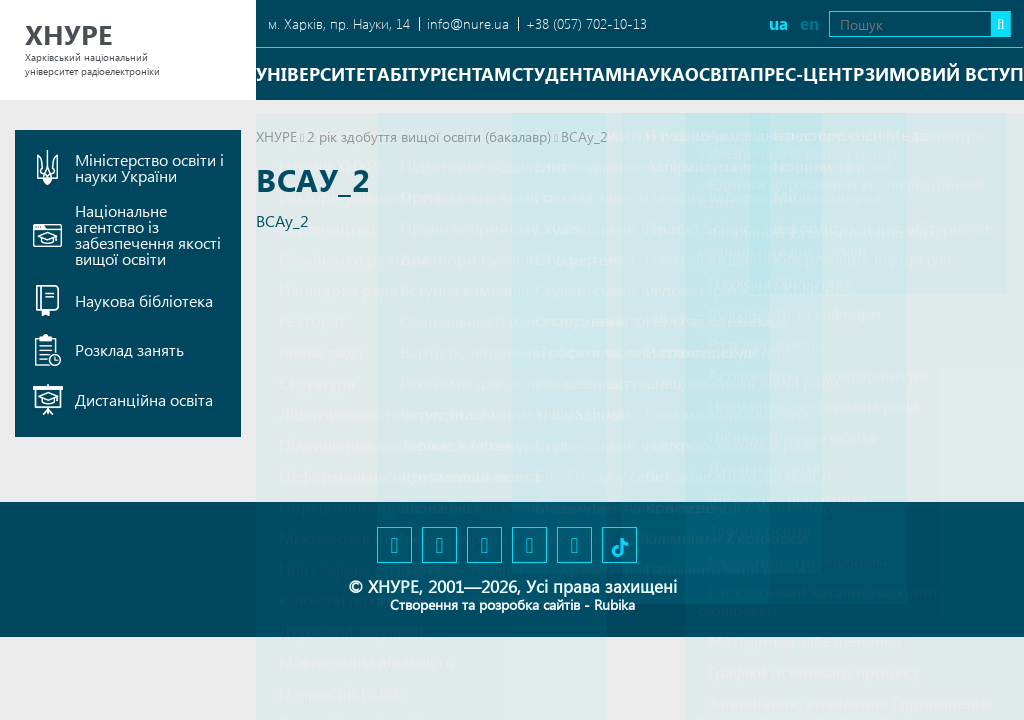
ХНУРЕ (276, 136)
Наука (653, 73)
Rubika (614, 604)
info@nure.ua (468, 23)
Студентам (567, 73)
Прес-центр (807, 73)
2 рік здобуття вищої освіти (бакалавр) (429, 136)
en (802, 23)
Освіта (717, 73)
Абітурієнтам (444, 73)
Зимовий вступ (944, 73)
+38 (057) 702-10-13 (586, 23)
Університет (316, 73)
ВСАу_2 (282, 220)
